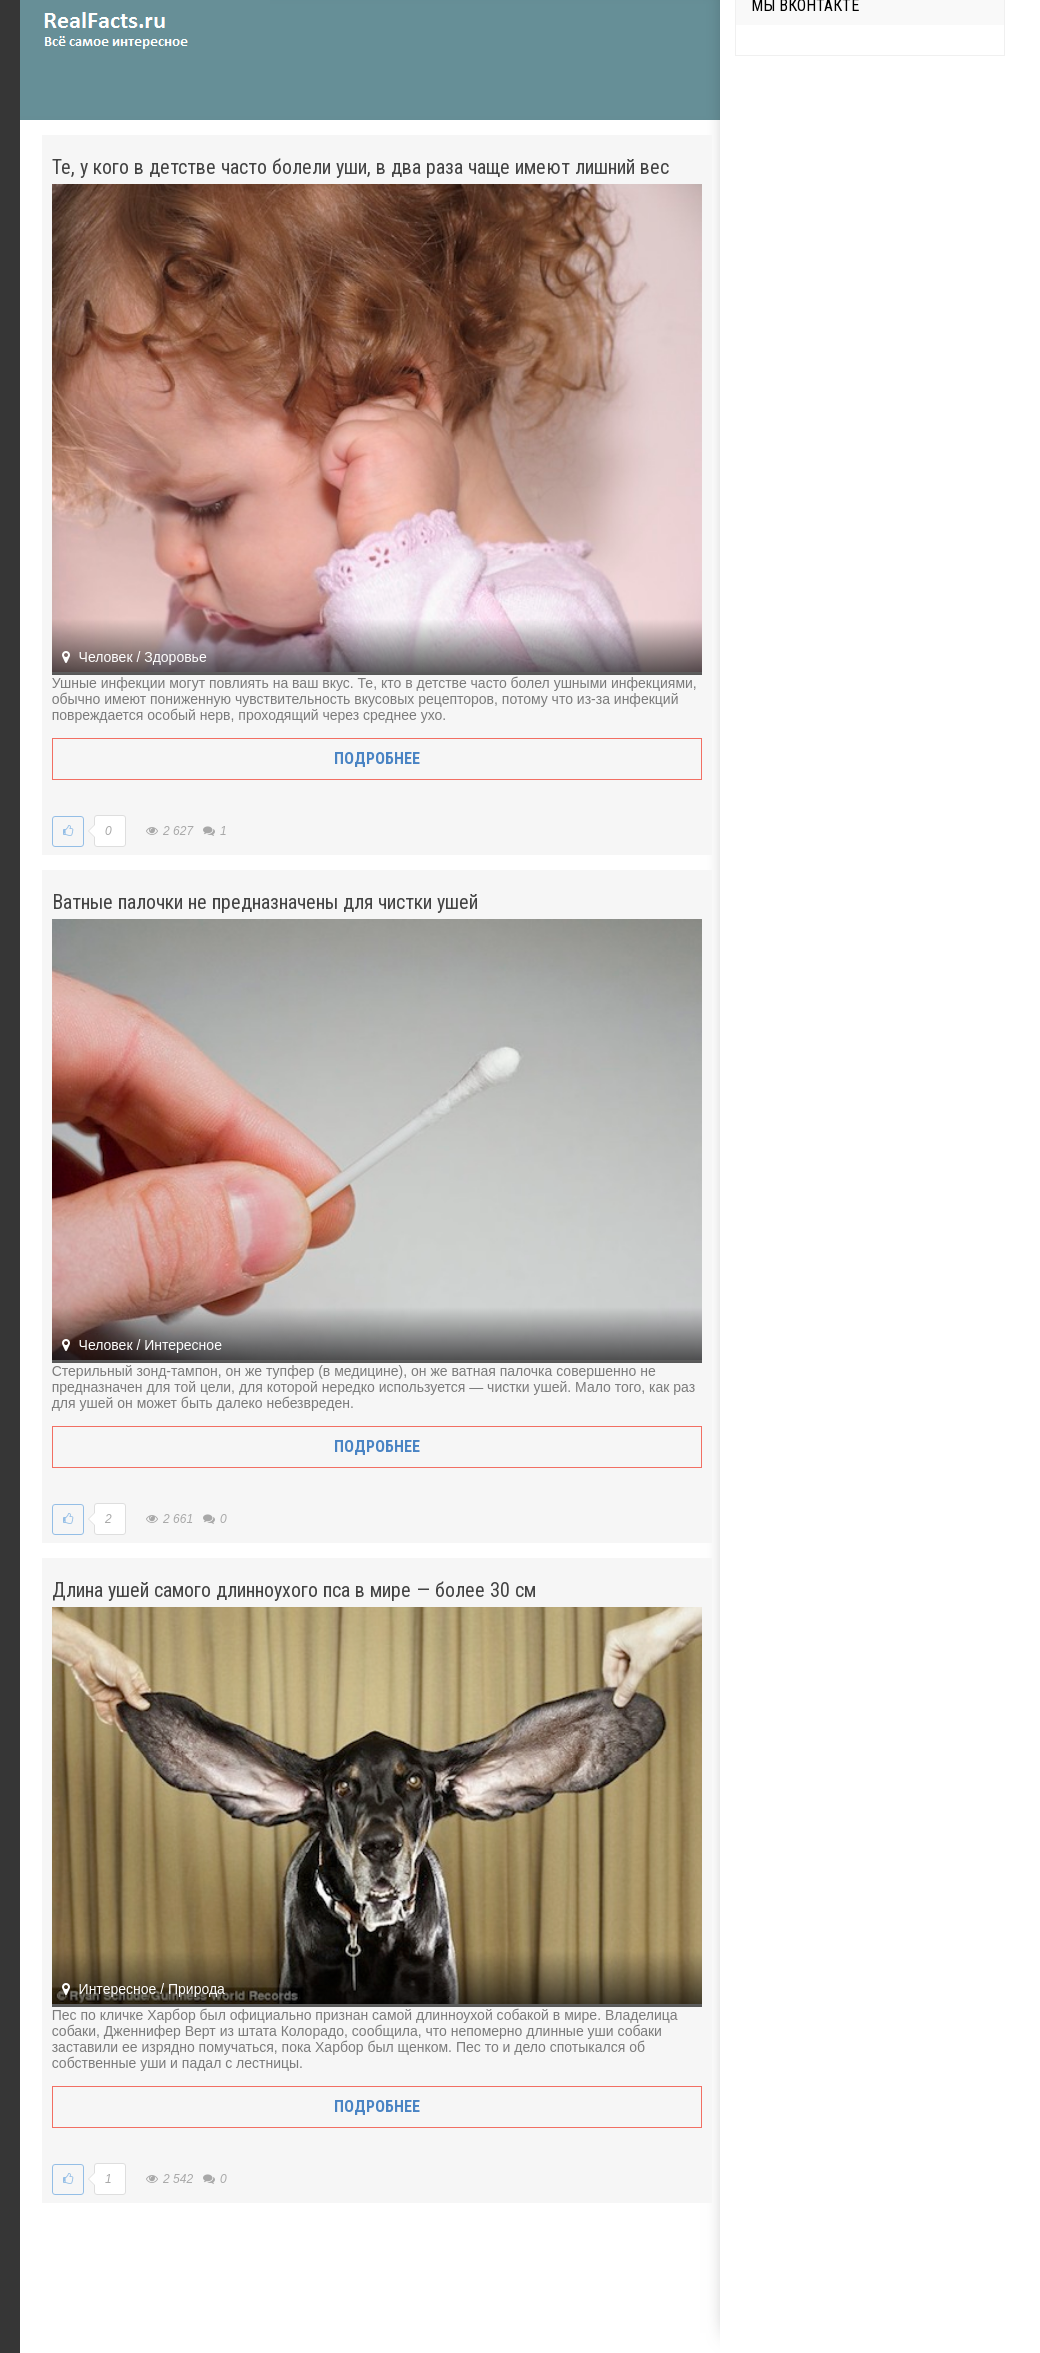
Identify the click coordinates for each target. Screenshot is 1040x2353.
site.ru (145, 30)
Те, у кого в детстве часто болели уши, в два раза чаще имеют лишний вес (360, 167)
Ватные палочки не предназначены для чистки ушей (265, 902)
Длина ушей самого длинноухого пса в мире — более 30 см (294, 1590)
